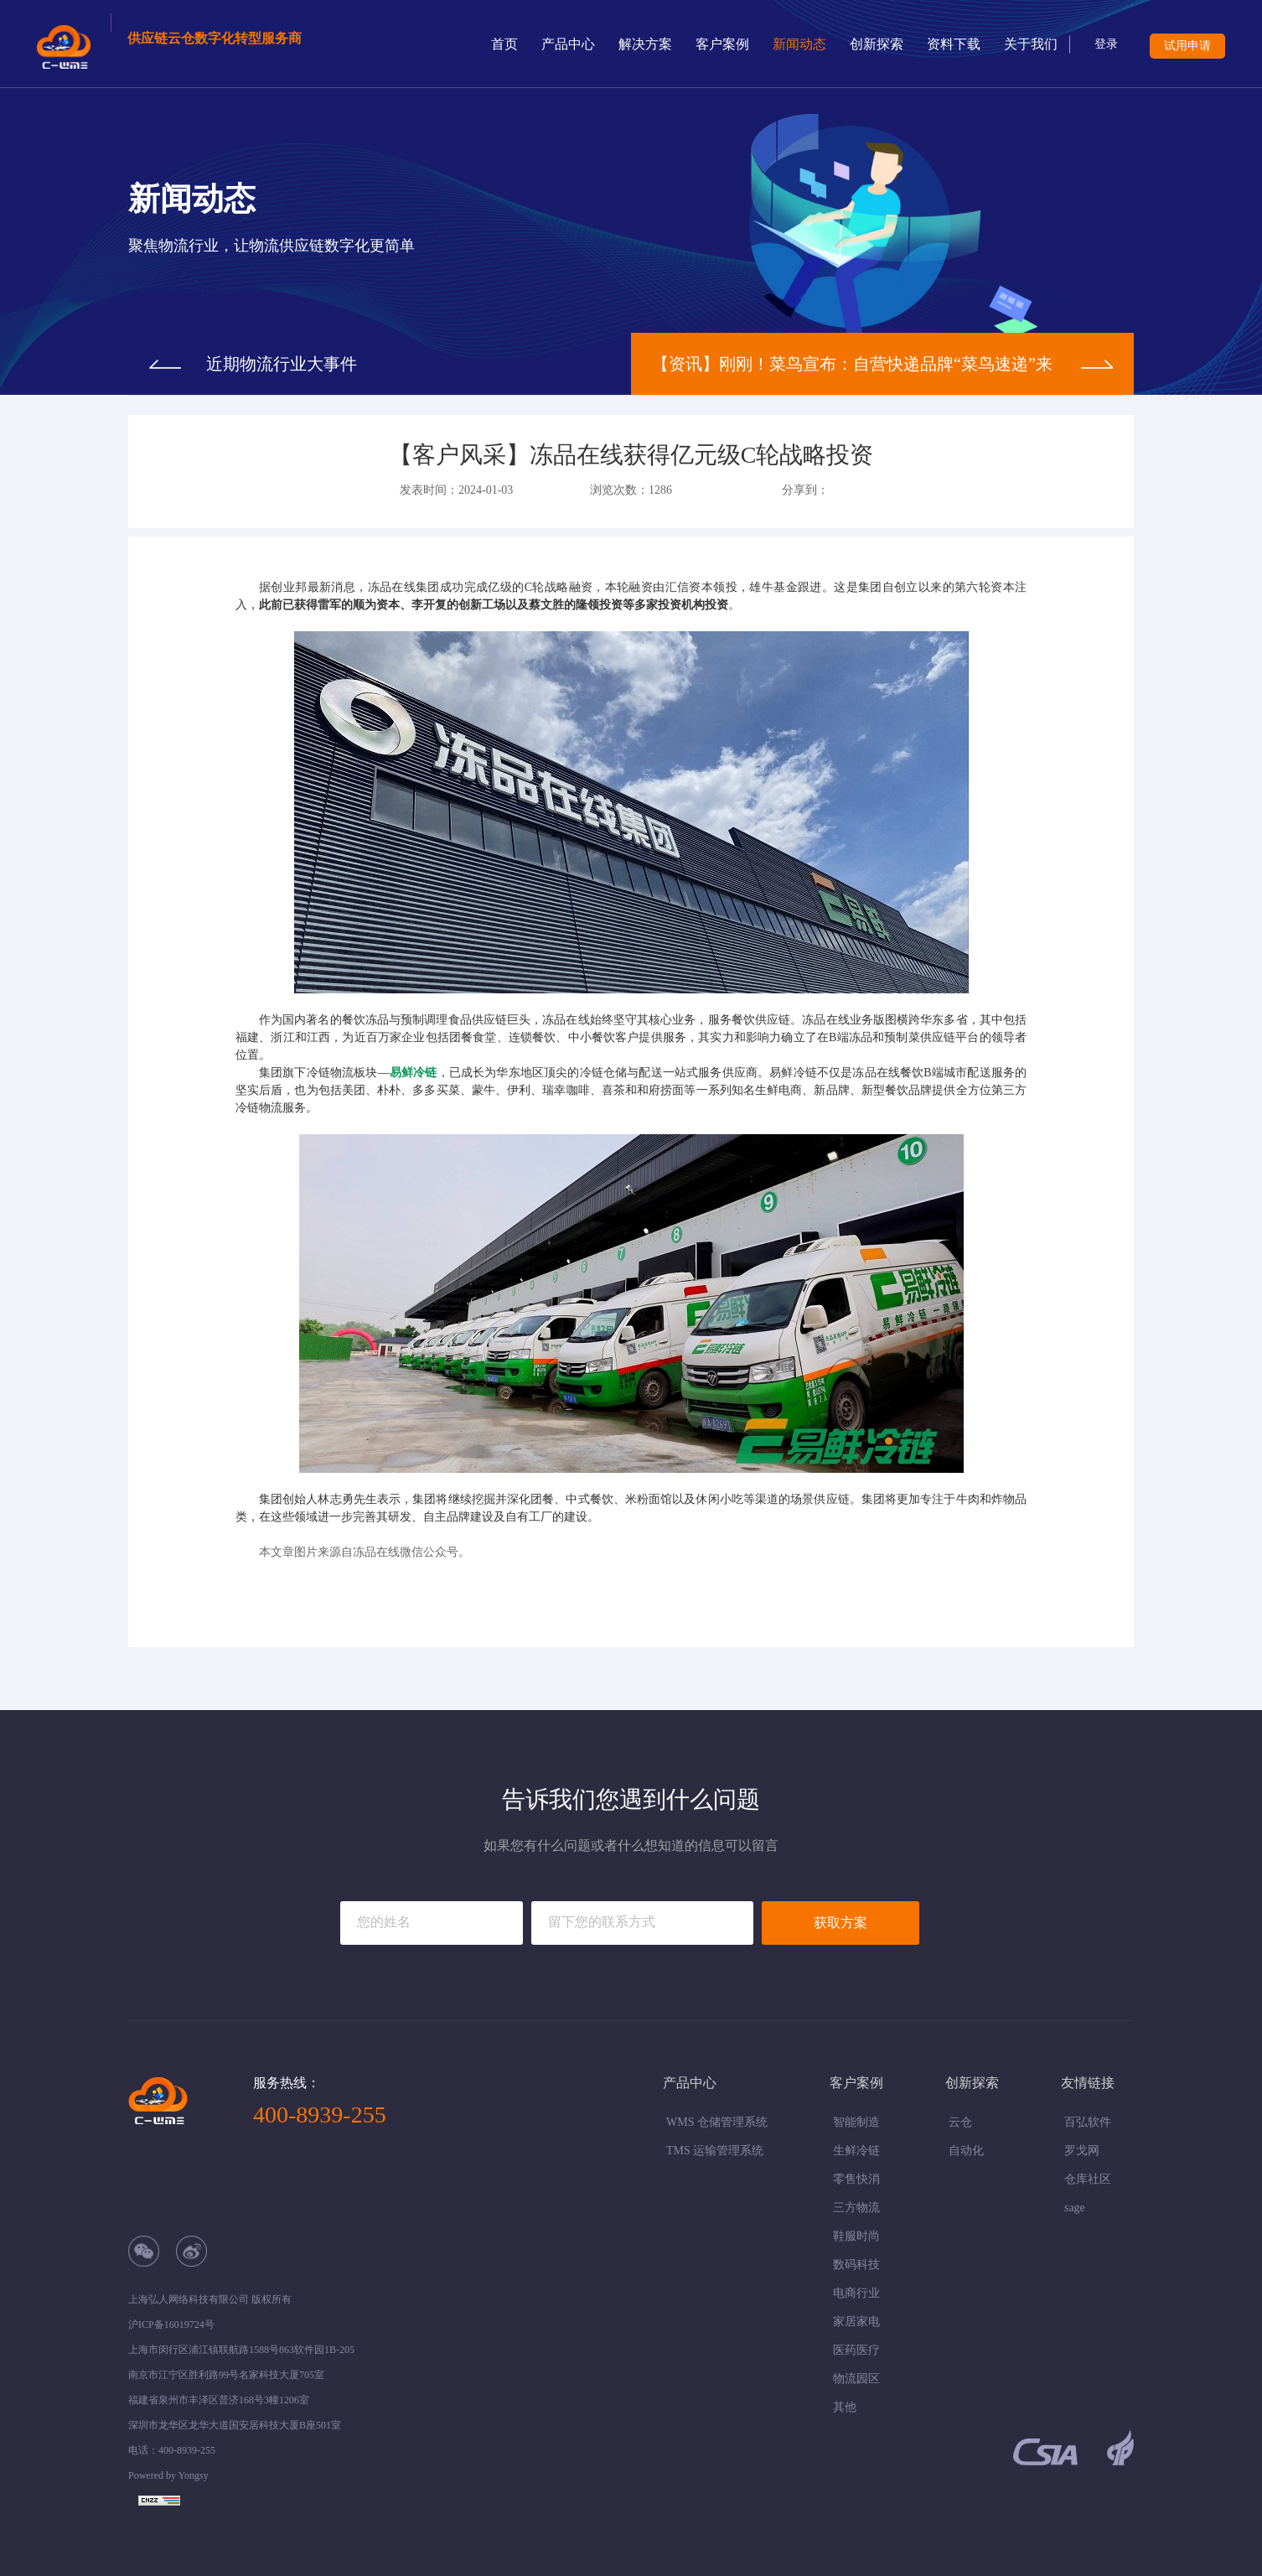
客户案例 (722, 44)
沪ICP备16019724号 (171, 2324)
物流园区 (856, 2378)
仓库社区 (1087, 2179)
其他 (844, 2407)
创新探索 (876, 44)
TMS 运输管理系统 (714, 2150)
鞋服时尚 (856, 2236)
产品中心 (568, 44)
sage (1074, 2207)
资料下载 (953, 44)
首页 (504, 44)
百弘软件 (1087, 2122)
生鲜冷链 (856, 2150)
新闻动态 (799, 44)
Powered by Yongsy (168, 2475)
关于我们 (1031, 44)
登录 (1106, 44)
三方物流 (856, 2207)
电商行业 (856, 2293)
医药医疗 (856, 2350)
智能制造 (856, 2122)
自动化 (966, 2150)
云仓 (960, 2122)
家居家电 (856, 2321)
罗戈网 (1081, 2150)
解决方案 (645, 44)
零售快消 (856, 2179)
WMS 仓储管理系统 (717, 2122)
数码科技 (856, 2264)
